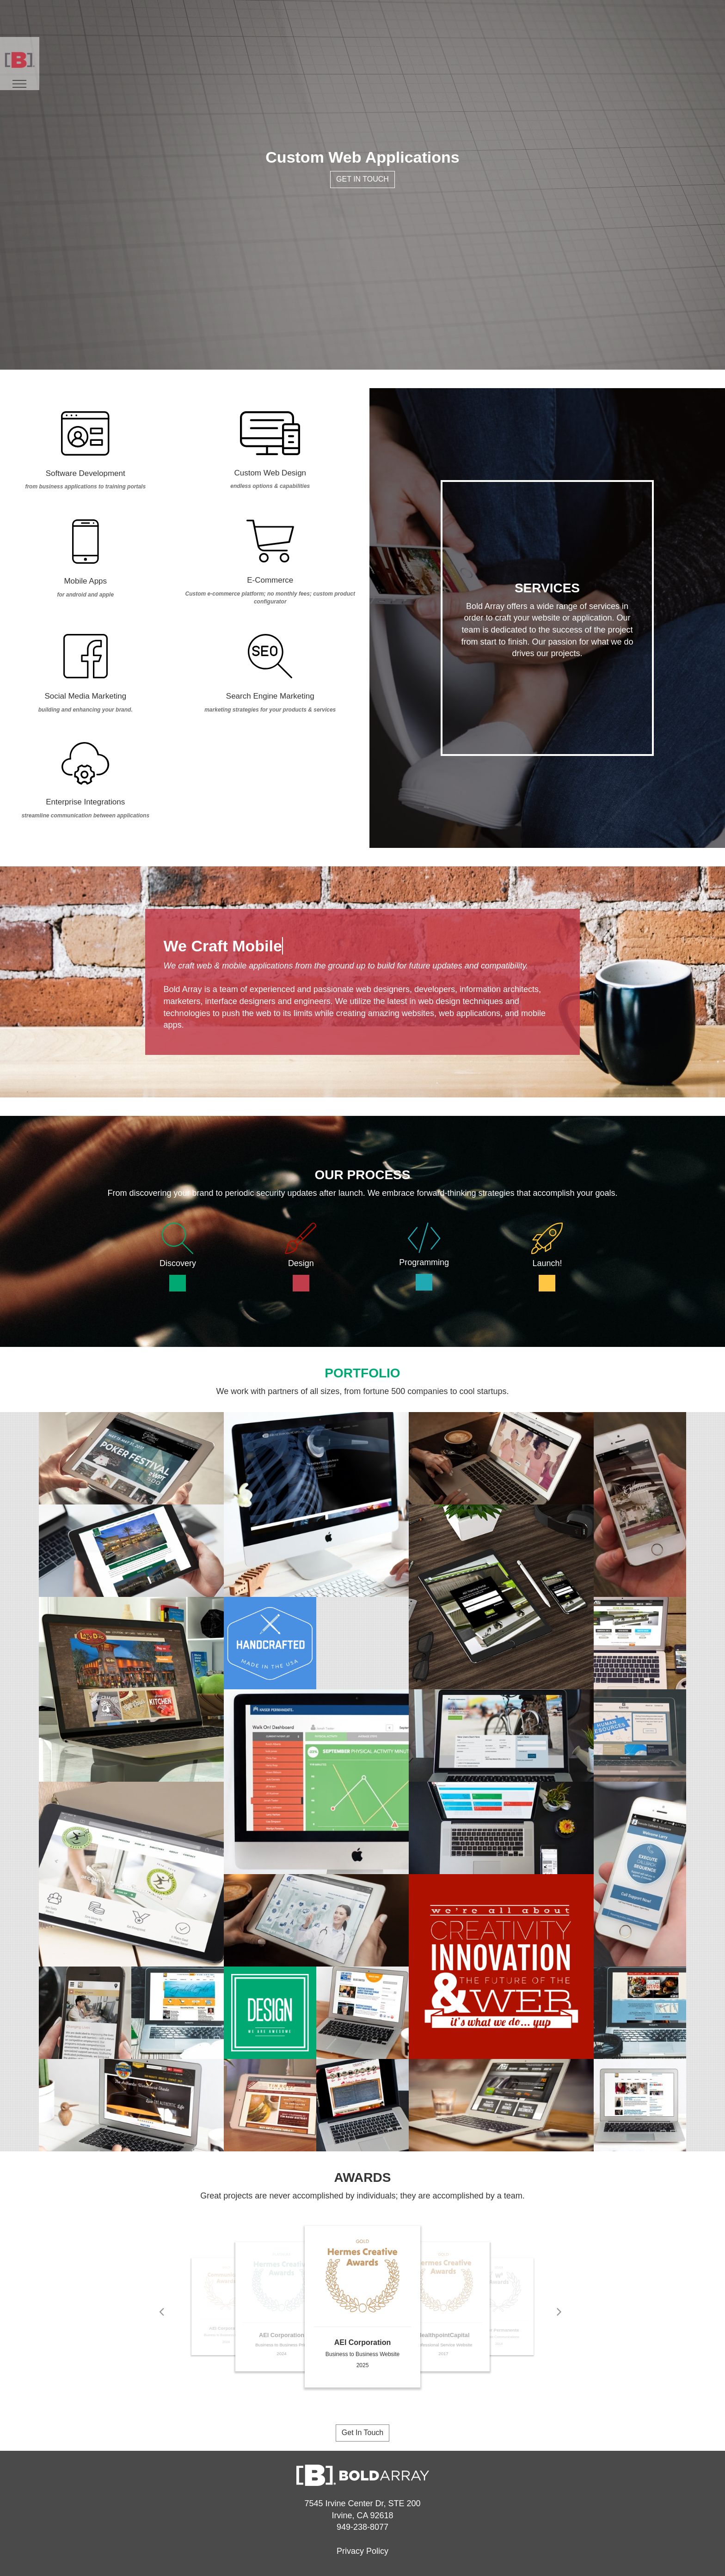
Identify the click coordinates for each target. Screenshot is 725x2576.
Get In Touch (362, 179)
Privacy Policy (362, 2551)
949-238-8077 (362, 2527)
